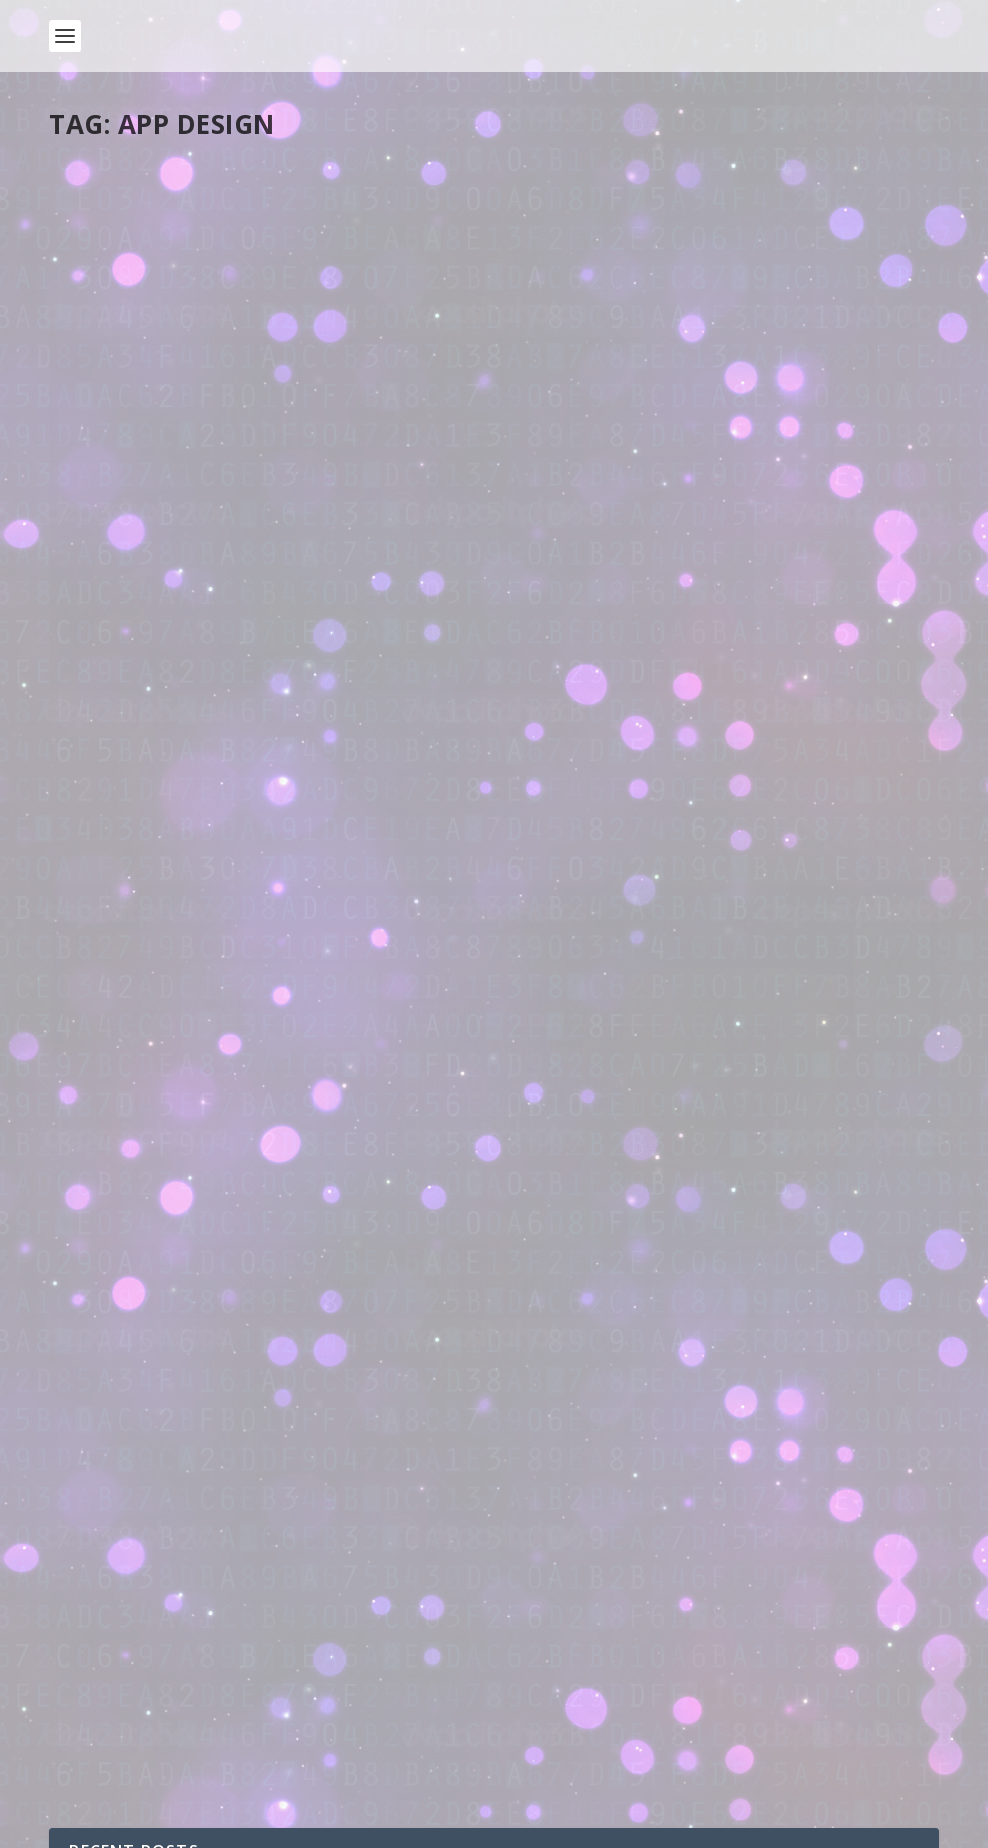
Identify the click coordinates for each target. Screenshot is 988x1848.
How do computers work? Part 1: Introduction (289, 1653)
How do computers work (286, 1511)
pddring (109, 235)
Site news (241, 1430)
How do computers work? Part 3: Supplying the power (316, 1491)
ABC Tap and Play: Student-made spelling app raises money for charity (261, 700)
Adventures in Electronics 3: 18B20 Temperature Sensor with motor (364, 1167)
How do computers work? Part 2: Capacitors (282, 1572)
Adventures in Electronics (274, 1025)
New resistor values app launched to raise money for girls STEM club (701, 638)
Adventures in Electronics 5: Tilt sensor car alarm (300, 1005)
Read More (121, 385)
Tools (240, 235)
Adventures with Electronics (226, 1410)
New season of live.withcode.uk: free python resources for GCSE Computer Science (417, 1734)
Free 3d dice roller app (629, 400)
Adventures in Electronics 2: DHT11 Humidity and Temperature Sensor (374, 1248)
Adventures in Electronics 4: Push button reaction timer (323, 1086)
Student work (268, 742)
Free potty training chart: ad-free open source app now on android (256, 193)
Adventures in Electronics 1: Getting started (282, 1329)
